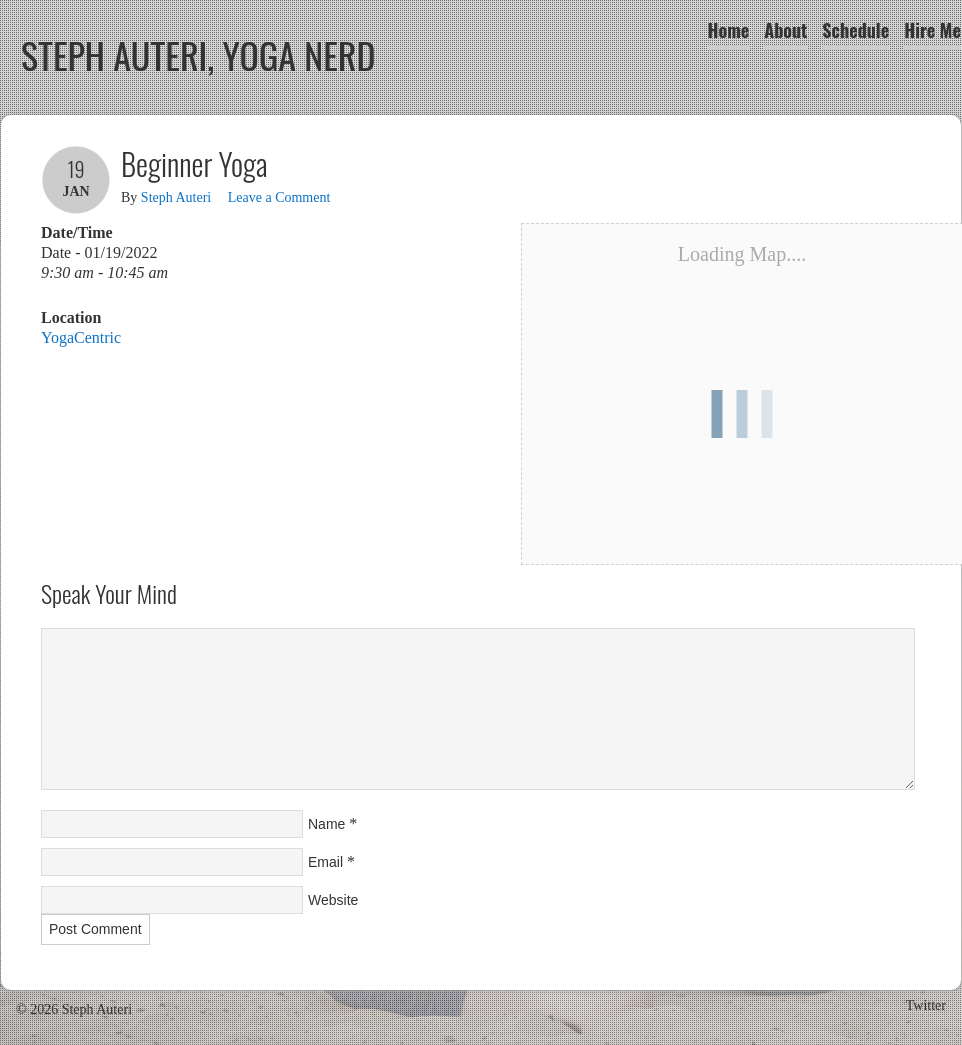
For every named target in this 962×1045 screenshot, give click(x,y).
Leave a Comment (279, 197)
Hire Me (932, 30)
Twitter (926, 1005)
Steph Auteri (176, 197)
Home (729, 30)
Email (325, 862)
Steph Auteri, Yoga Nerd (198, 54)
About (785, 30)
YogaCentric (81, 337)
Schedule (855, 30)
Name (326, 824)
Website (333, 900)
